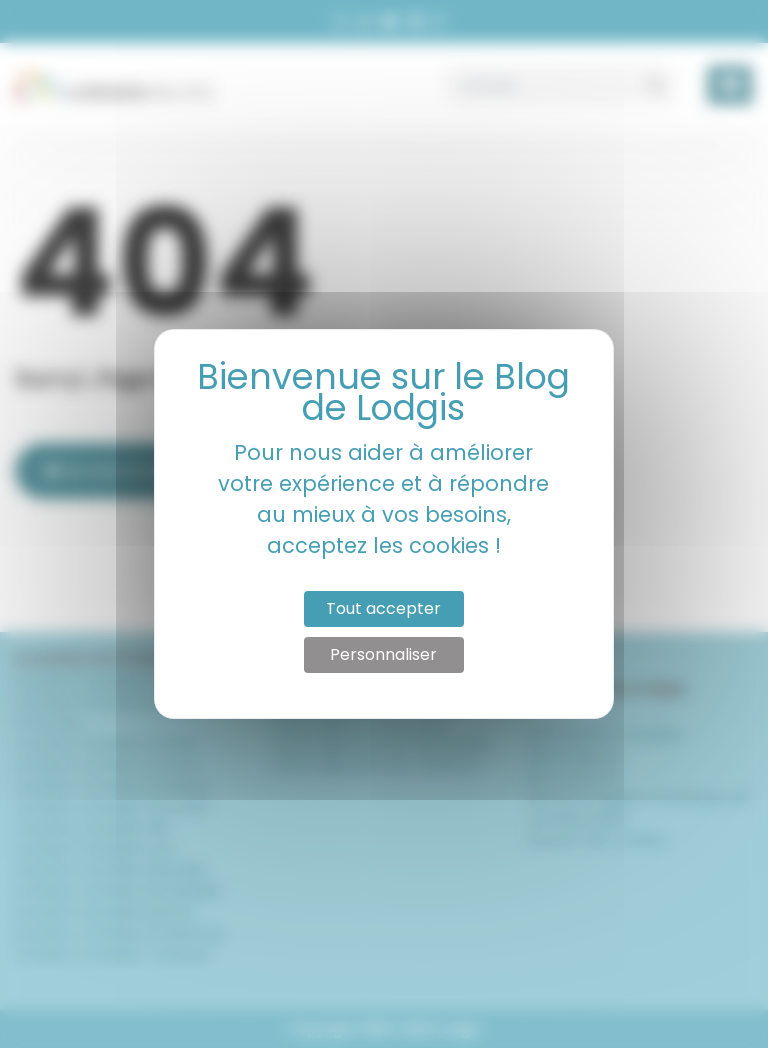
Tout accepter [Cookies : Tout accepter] (383, 608)
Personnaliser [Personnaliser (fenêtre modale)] (383, 654)
